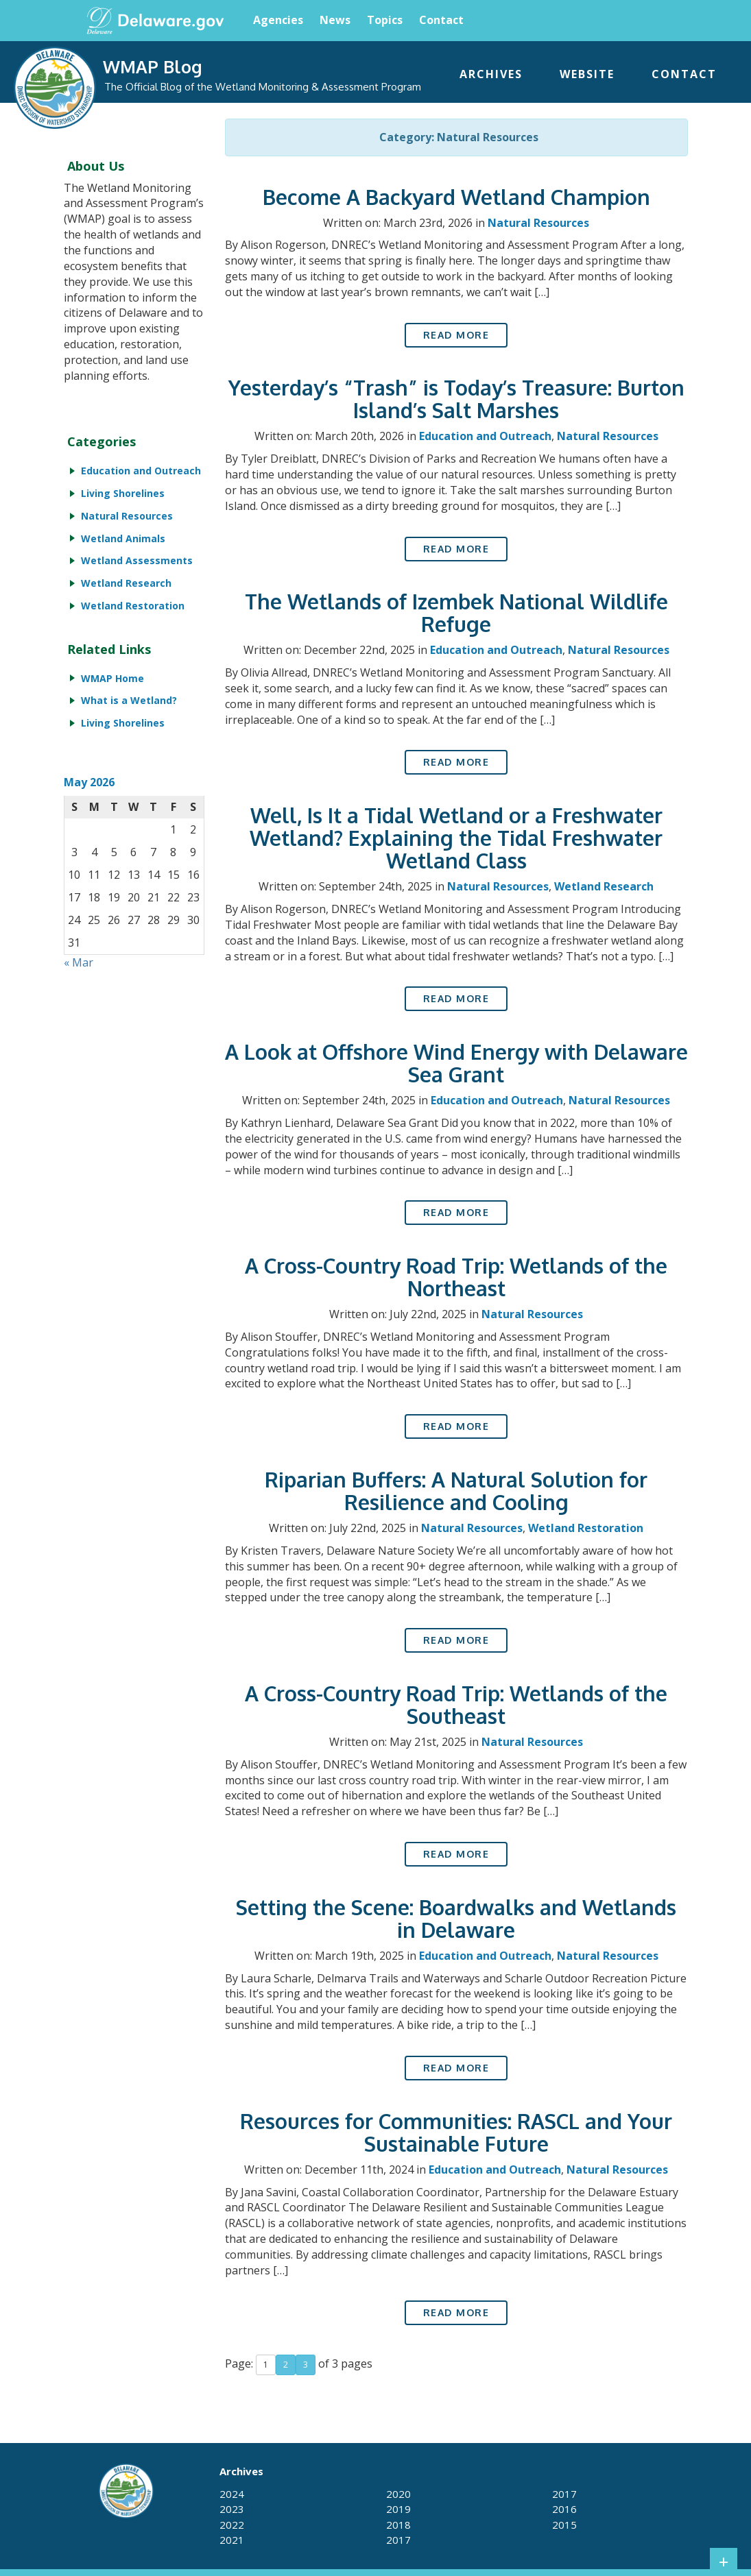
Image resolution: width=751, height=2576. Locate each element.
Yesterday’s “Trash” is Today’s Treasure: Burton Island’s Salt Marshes (456, 398)
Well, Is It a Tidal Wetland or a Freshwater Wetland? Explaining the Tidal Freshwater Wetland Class (456, 837)
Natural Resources (538, 222)
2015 (564, 2524)
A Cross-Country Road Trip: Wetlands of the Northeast (456, 1276)
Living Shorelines (123, 493)
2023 (231, 2509)
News (335, 19)
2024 (231, 2494)
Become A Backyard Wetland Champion (456, 197)
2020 (398, 2494)
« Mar (78, 962)
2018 (398, 2524)
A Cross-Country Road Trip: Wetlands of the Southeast (456, 1704)
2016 (564, 2509)
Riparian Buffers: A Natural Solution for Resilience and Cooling (456, 1490)
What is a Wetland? (129, 700)
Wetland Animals (123, 538)
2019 (398, 2509)
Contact (441, 19)
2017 (398, 2540)
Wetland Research (604, 886)
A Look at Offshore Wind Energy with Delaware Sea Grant (456, 1062)
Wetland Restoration (585, 1527)
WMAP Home (112, 678)
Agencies (278, 19)
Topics (385, 19)
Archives (491, 74)
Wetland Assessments (137, 560)
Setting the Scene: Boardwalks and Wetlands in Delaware (456, 1918)
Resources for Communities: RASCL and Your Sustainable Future (456, 2132)
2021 (231, 2540)
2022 (231, 2524)
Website (587, 74)
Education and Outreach (485, 435)
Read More (456, 335)
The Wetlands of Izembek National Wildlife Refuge (456, 612)
